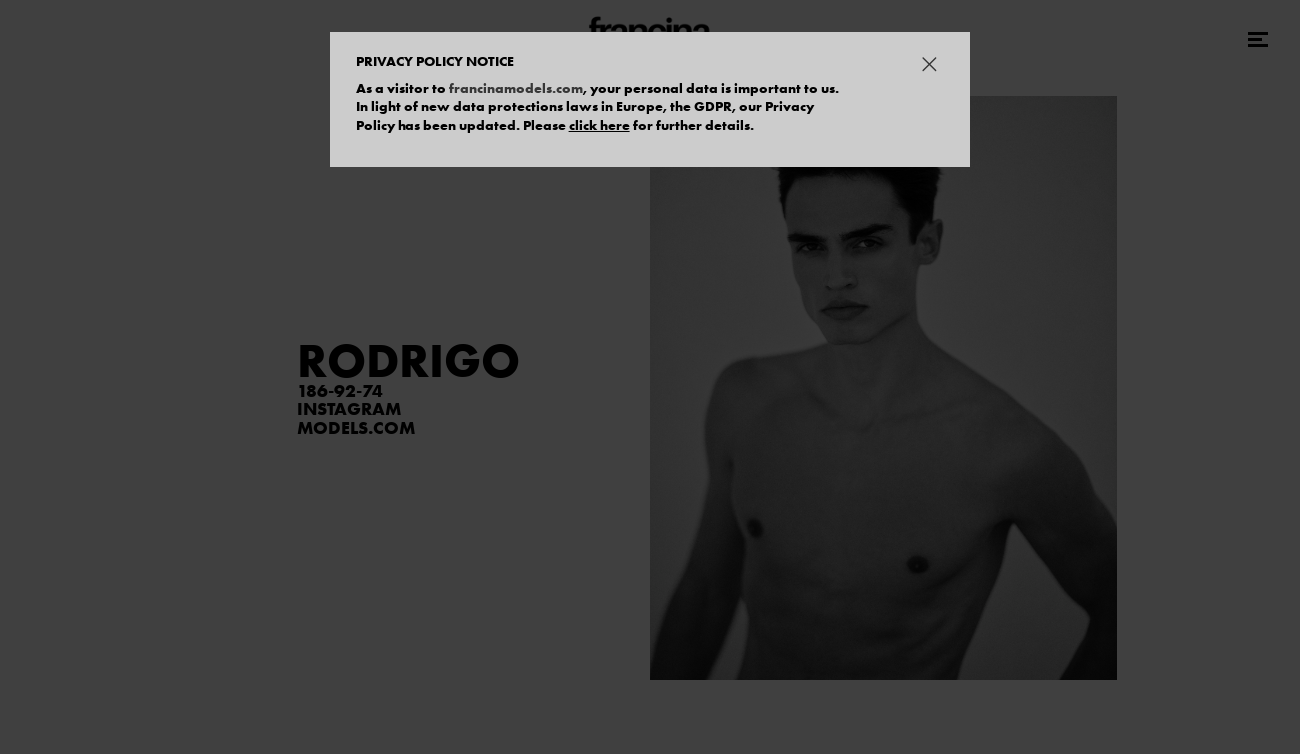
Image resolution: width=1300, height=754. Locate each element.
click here (599, 125)
